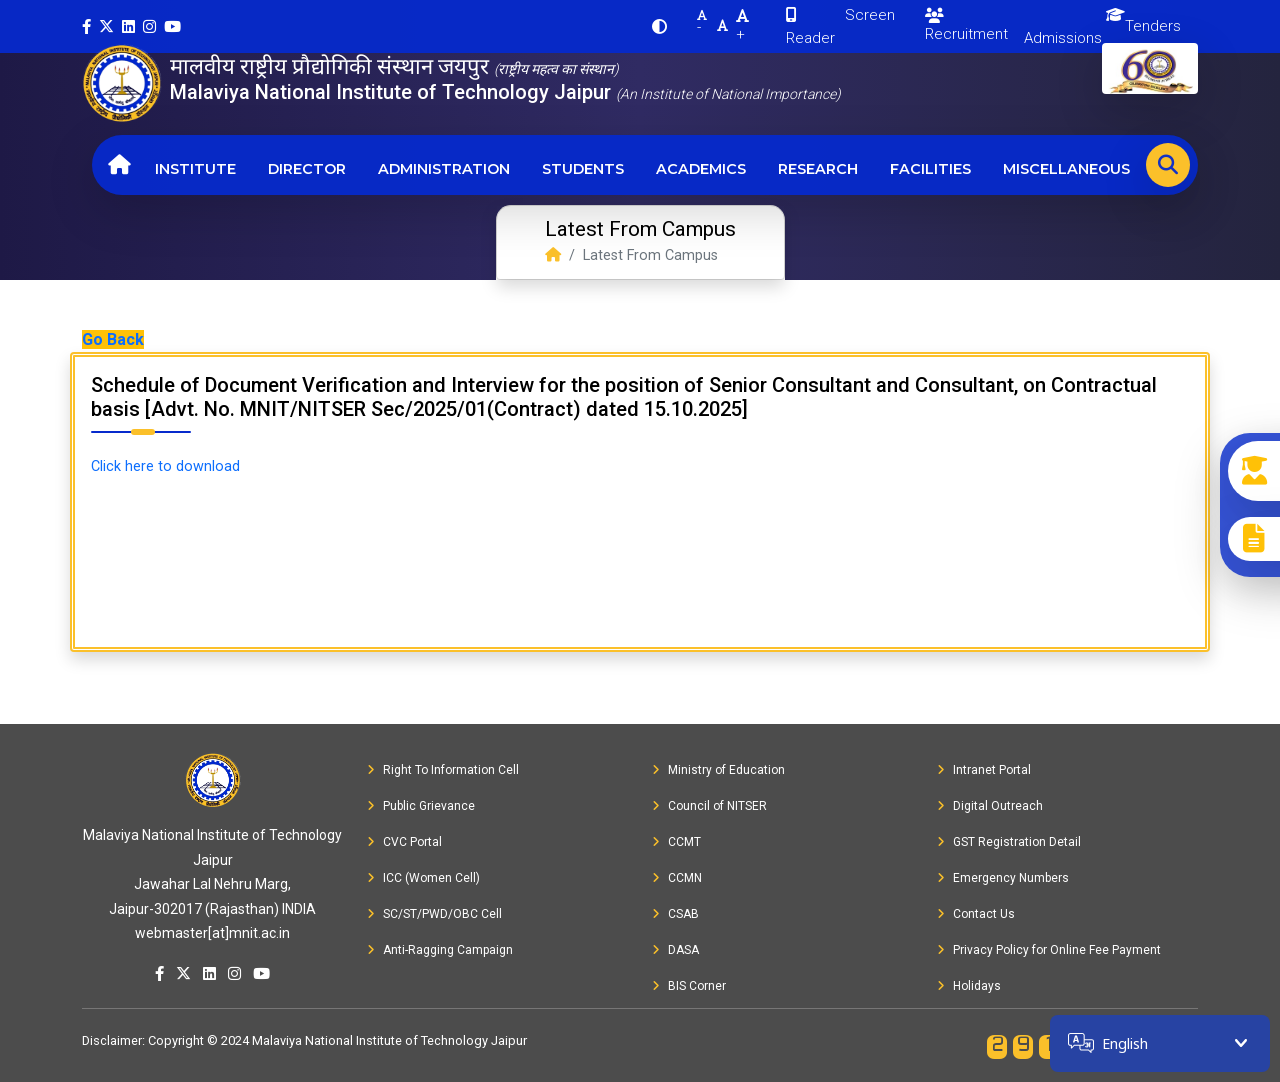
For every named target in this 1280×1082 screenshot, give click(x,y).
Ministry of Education (718, 770)
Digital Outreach (990, 806)
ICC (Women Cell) (423, 878)
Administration (444, 169)
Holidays (969, 986)
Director (307, 169)
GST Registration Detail (1009, 842)
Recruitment (966, 25)
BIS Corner (689, 986)
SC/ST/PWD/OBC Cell (434, 914)
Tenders (1153, 26)
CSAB (675, 914)
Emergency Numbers (1003, 878)
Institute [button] (195, 169)
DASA (675, 950)
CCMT (676, 842)
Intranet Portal (984, 770)
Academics (701, 169)
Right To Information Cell (443, 770)
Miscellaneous (1066, 169)
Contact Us (976, 914)
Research (818, 169)
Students (583, 169)
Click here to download (165, 466)
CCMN (677, 878)
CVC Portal (404, 842)
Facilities (930, 169)
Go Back (113, 339)
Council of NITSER (709, 806)
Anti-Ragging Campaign (440, 950)
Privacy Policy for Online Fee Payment (1049, 950)
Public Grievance (421, 806)
